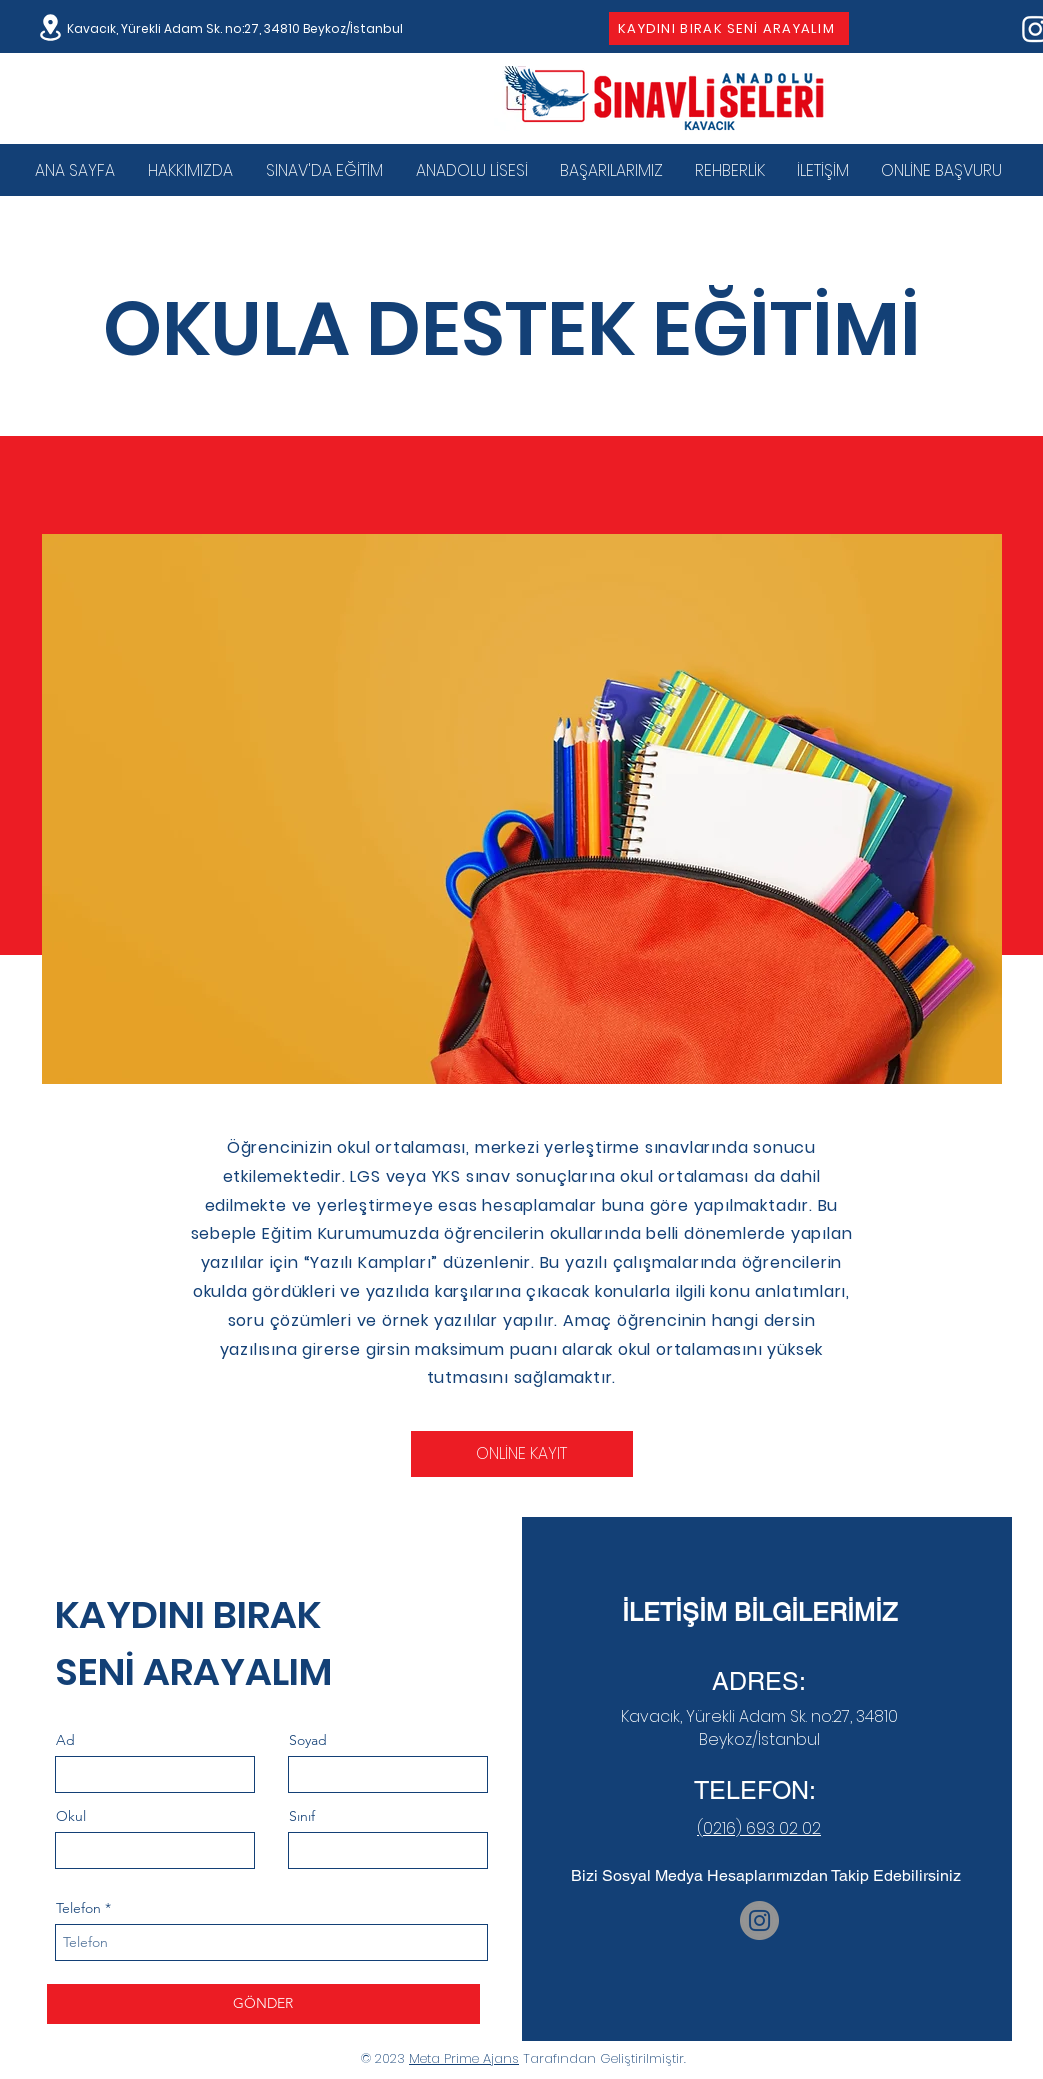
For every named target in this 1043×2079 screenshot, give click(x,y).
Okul (71, 1816)
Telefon (78, 1908)
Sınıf (302, 1816)
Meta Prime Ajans (464, 2058)
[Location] (51, 27)
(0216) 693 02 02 (759, 1828)
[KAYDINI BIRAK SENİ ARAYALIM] (729, 28)
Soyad (308, 1740)
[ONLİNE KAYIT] (522, 1454)
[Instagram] (759, 1920)
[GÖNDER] (263, 2004)
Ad (65, 1740)
